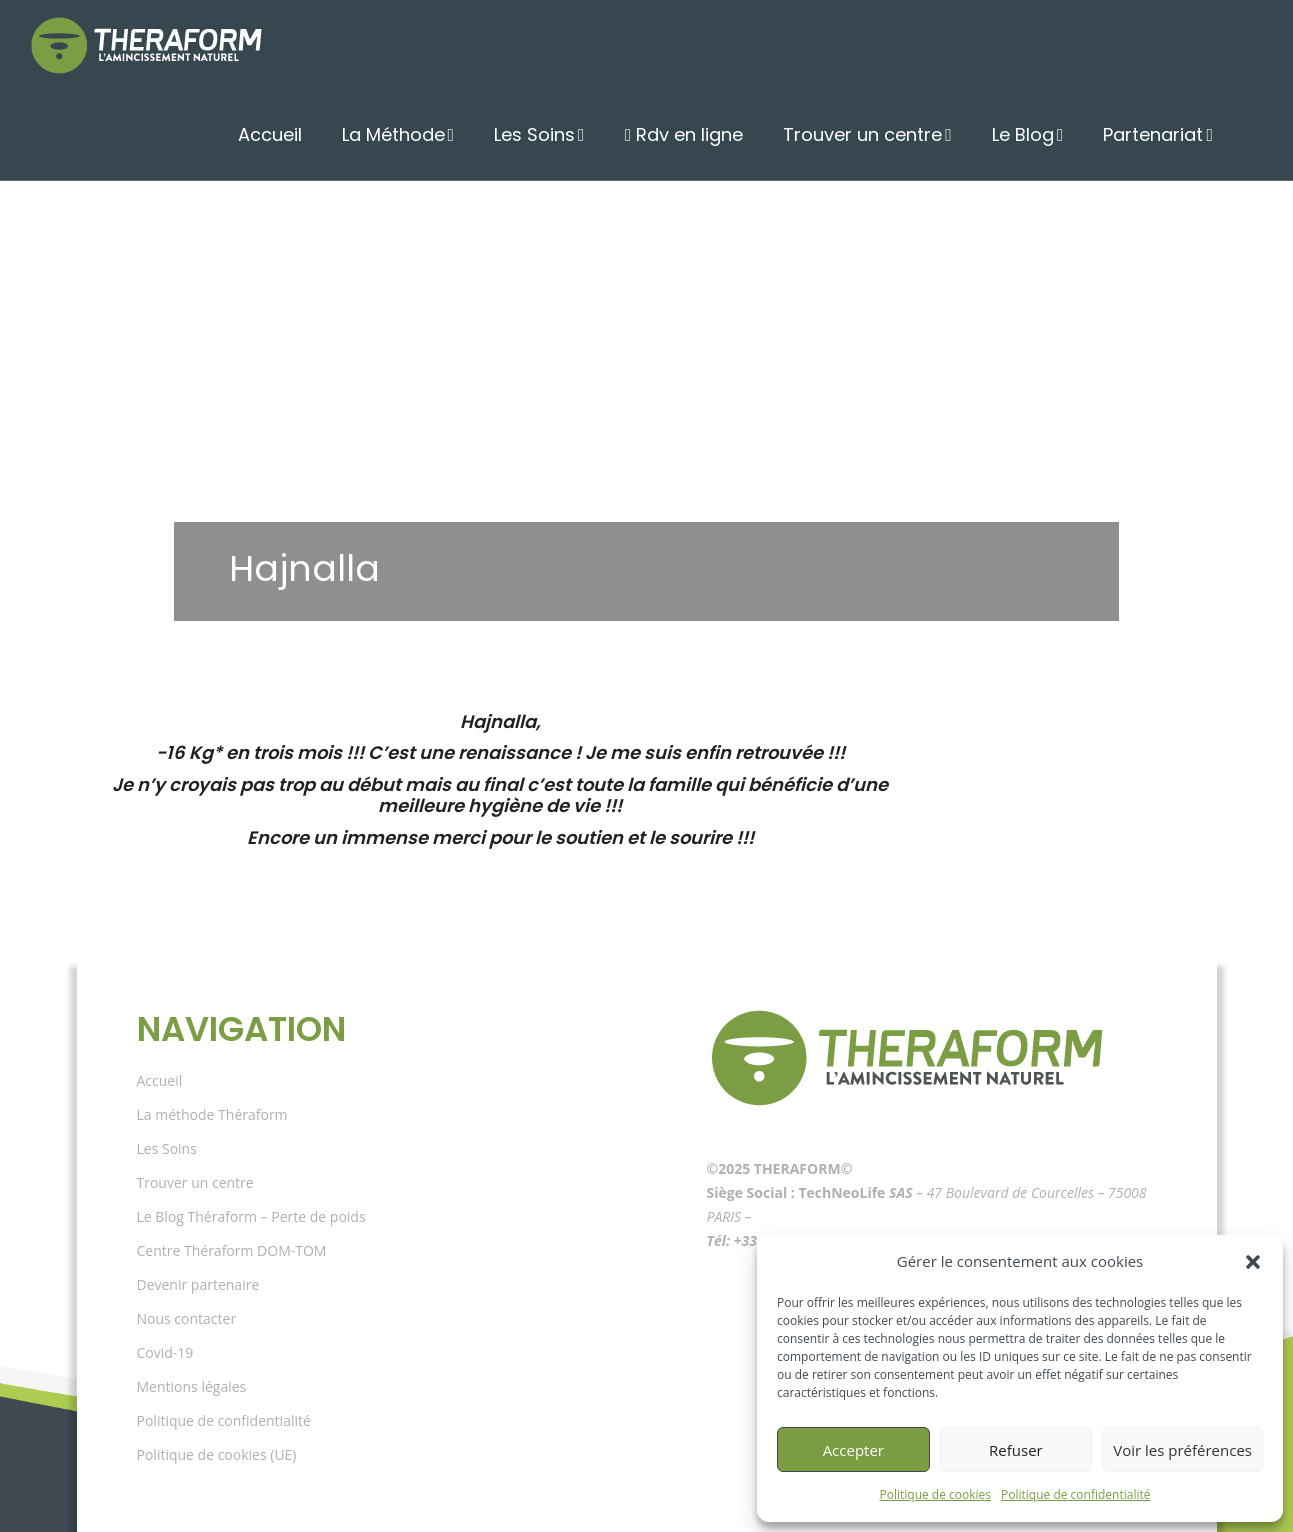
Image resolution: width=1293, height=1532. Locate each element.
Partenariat (1159, 135)
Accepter (853, 1450)
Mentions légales (192, 1386)
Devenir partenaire (198, 1284)
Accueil (320, 135)
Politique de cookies (936, 1494)
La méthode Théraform (212, 1114)
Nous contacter (187, 1318)
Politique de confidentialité (1075, 1494)
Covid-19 (165, 1352)
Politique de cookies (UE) (217, 1454)
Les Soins (572, 135)
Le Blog (1035, 135)
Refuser (1016, 1450)
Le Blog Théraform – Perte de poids (251, 1216)
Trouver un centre (884, 135)
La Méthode (436, 135)
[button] (1253, 1262)
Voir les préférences (1182, 1450)
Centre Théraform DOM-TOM (232, 1250)
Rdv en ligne (718, 135)
